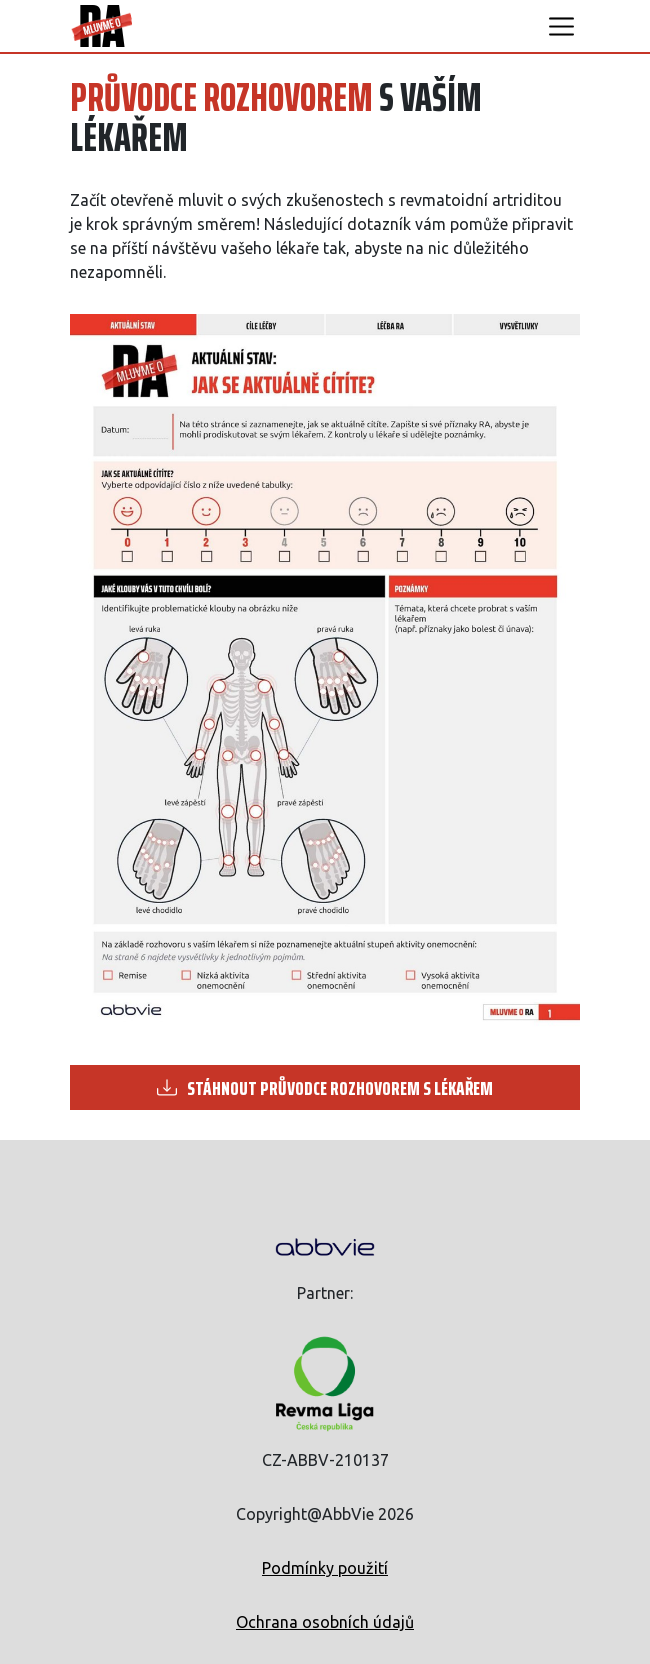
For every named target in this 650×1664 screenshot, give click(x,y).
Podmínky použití (325, 1568)
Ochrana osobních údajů (325, 1622)
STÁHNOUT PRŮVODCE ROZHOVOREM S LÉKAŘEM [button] (325, 1088)
